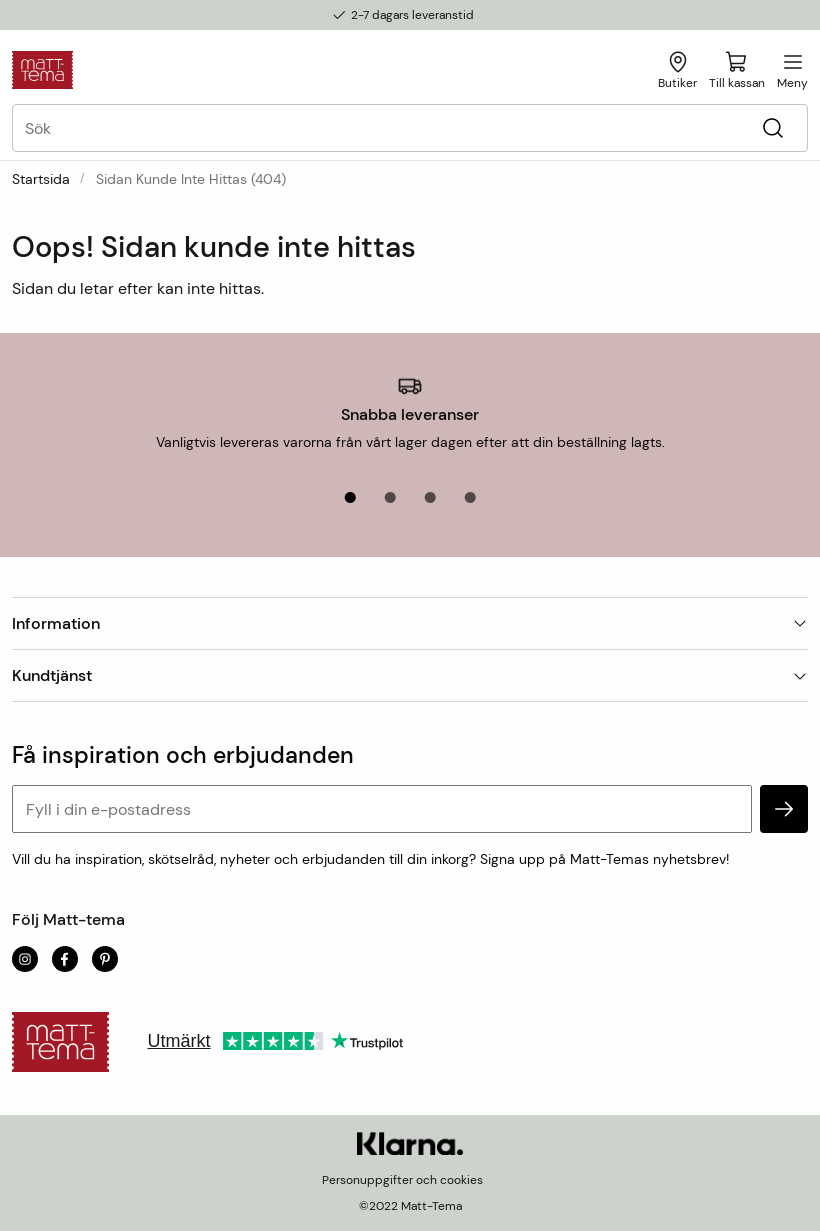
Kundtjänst (410, 675)
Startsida (41, 179)
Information (410, 623)
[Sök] (772, 128)
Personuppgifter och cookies (402, 1180)
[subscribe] (784, 809)
